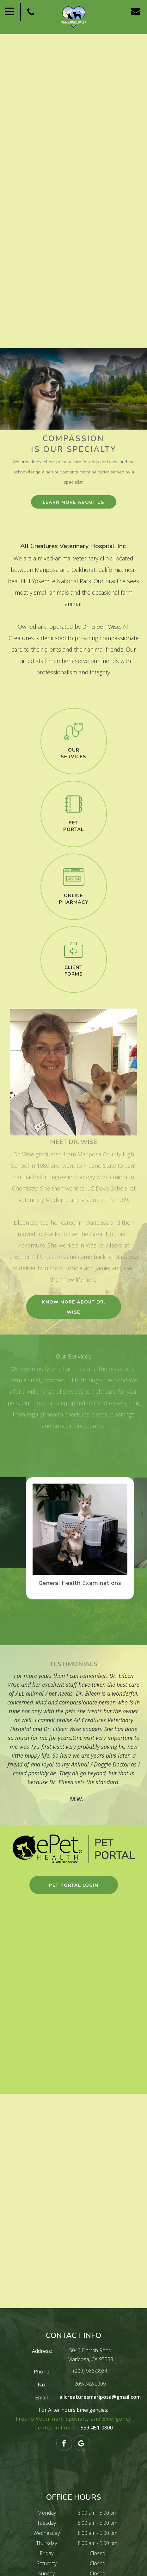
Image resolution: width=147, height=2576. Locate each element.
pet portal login (73, 1885)
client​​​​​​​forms (73, 970)
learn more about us (73, 502)
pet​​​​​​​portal (73, 826)
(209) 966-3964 (90, 2370)
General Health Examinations (80, 1583)
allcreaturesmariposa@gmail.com (100, 2396)
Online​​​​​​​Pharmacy (74, 898)
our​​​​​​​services (73, 753)
